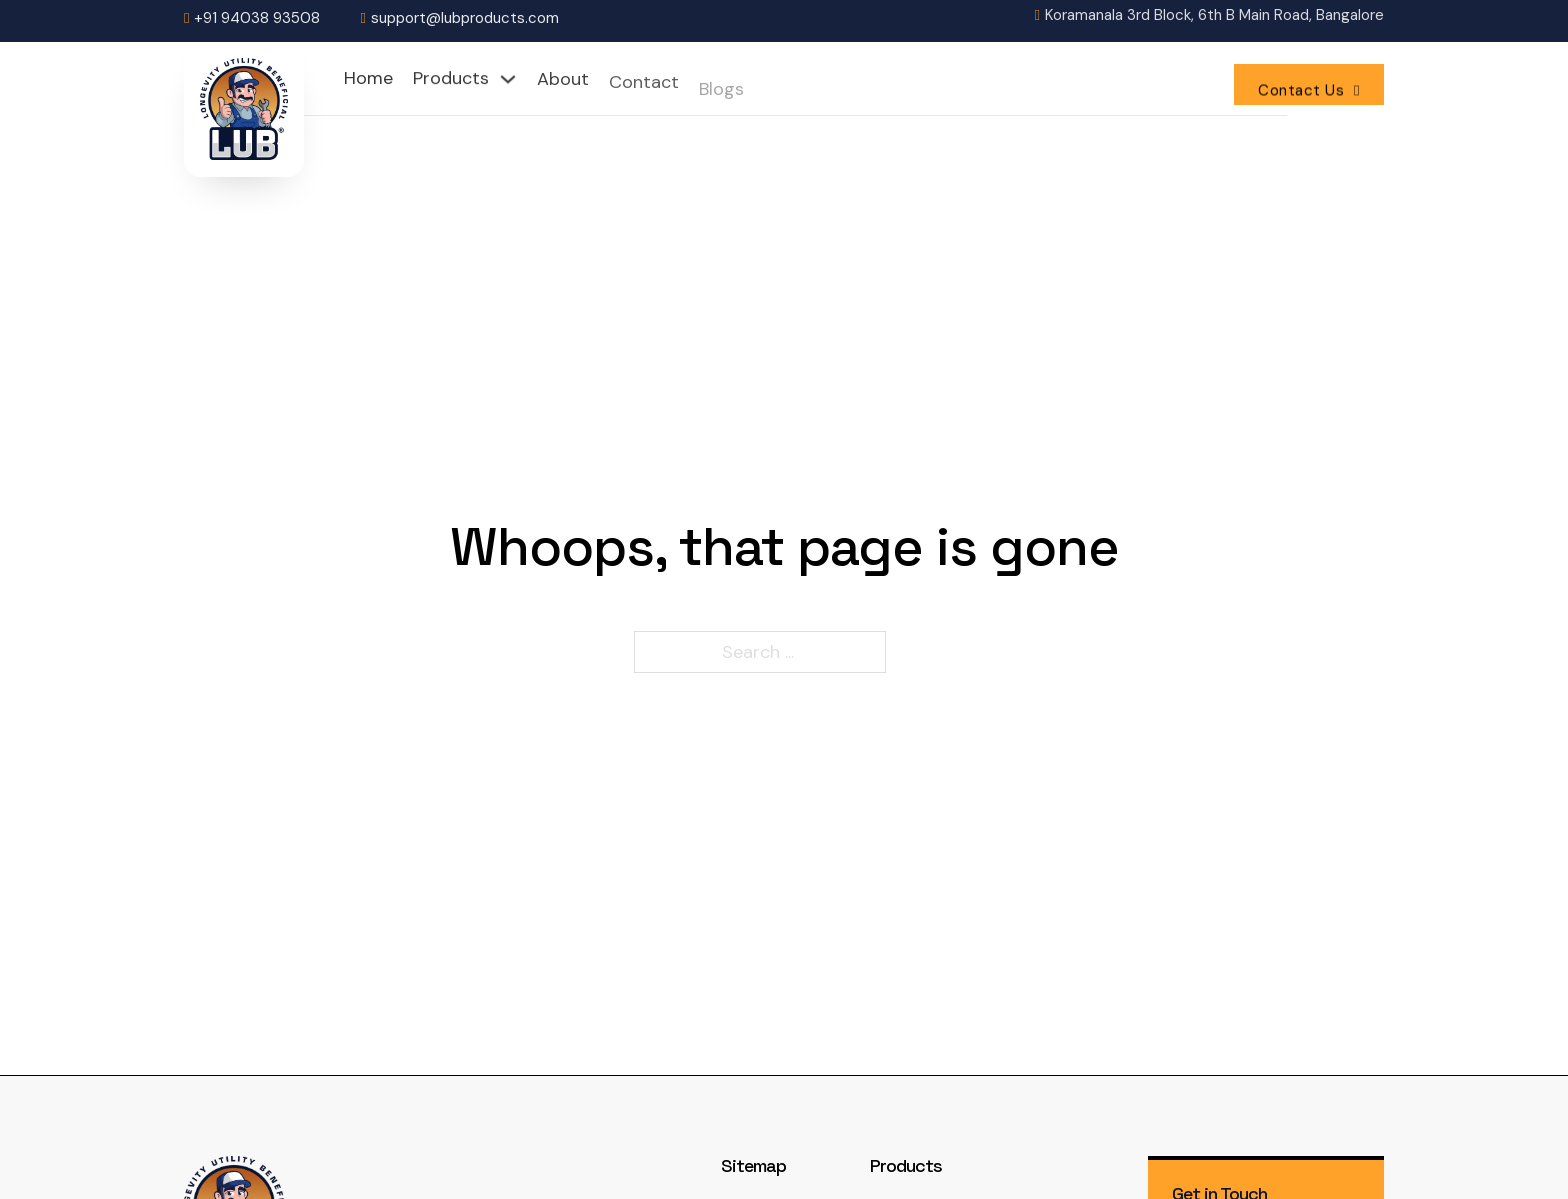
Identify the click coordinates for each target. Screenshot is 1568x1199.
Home (368, 78)
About (563, 81)
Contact (644, 87)
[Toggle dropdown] (508, 79)
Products (451, 79)
